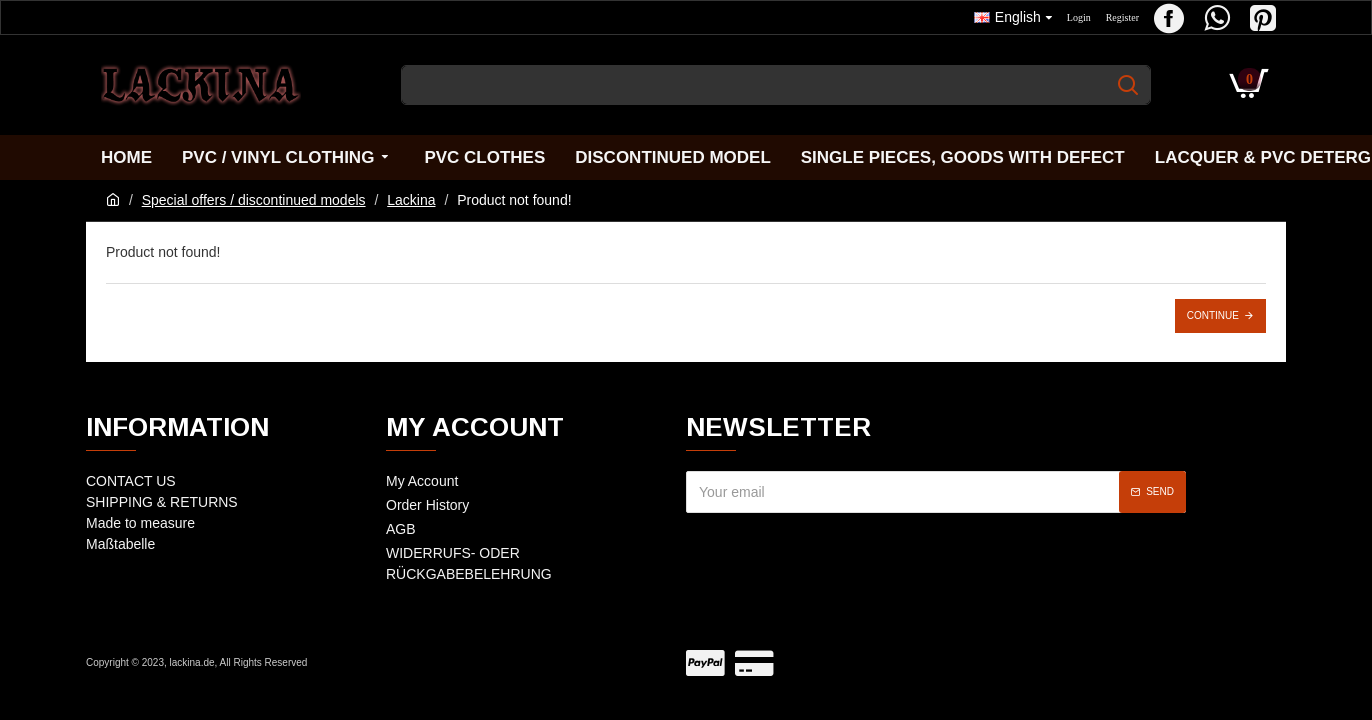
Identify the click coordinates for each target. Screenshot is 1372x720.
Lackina (411, 200)
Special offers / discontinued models (254, 200)
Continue (1213, 315)
